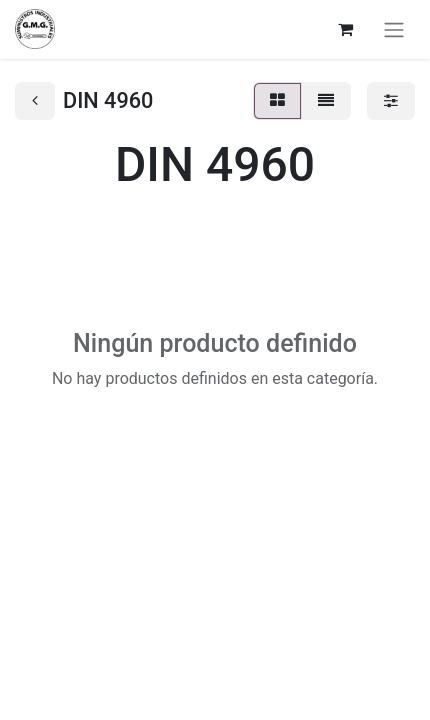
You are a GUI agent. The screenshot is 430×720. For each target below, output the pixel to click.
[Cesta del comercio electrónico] (345, 29)
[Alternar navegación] (394, 29)
